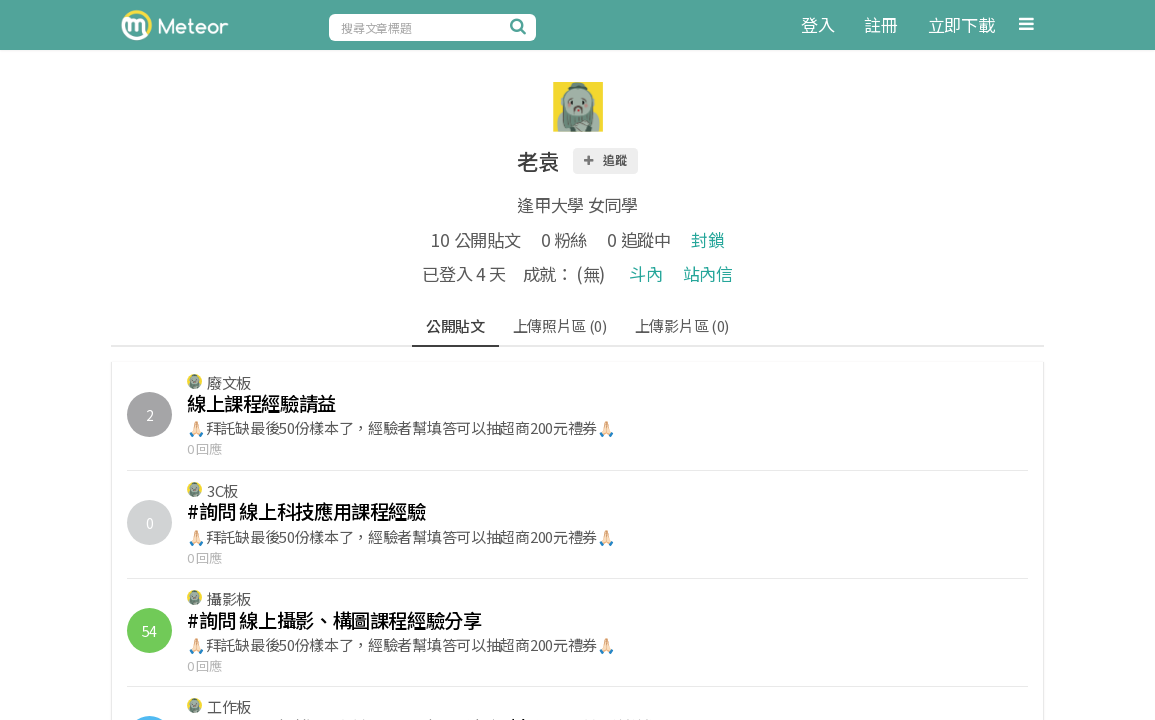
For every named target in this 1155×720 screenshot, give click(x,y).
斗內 (645, 273)
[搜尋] (521, 26)
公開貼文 (455, 325)
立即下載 (961, 24)
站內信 (708, 273)
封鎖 (707, 239)
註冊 (880, 24)
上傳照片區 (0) (560, 325)
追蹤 (604, 159)
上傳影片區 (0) (682, 325)
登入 (817, 24)
